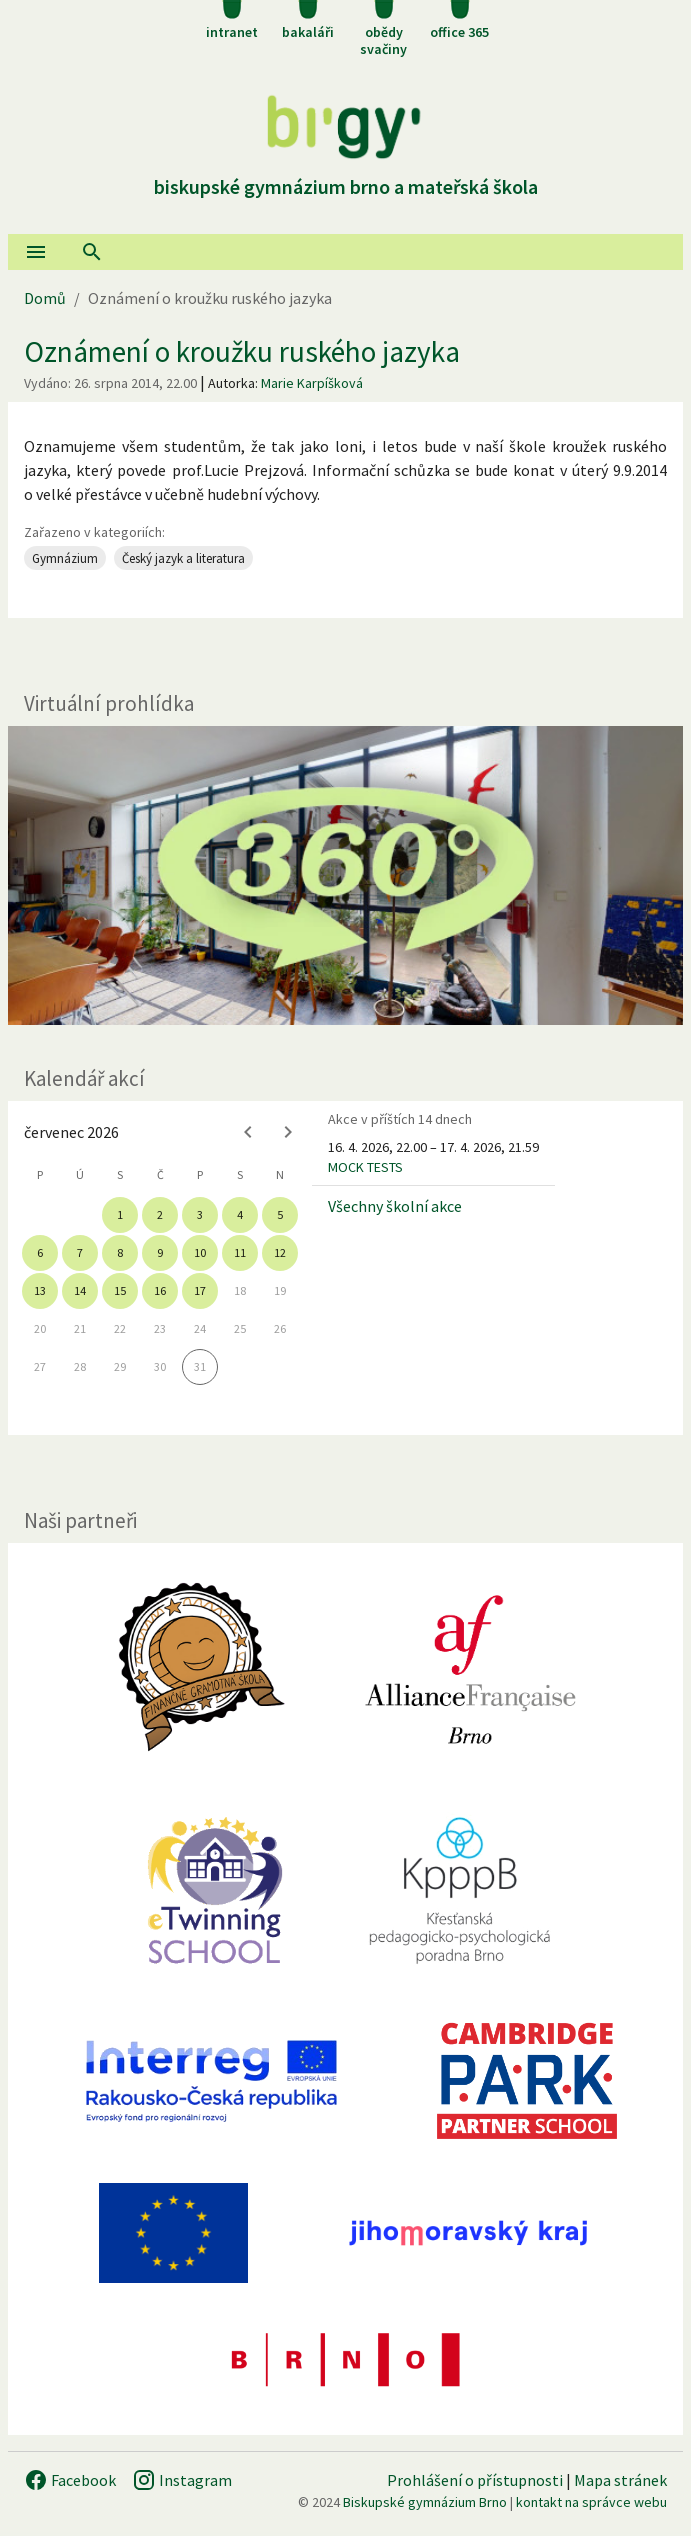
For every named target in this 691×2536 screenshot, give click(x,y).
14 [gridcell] (80, 1290)
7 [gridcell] (80, 1252)
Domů (45, 298)
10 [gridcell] (200, 1252)
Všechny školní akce (395, 1206)
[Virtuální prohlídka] (345, 875)
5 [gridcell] (280, 1214)
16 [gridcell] (160, 1290)
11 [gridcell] (240, 1252)
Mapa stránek (620, 2480)
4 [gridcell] (240, 1214)
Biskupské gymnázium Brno (425, 2502)
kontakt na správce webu (591, 2502)
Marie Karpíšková (312, 383)
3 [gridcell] (200, 1214)
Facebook (70, 2480)
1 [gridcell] (120, 1214)
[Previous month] (248, 1132)
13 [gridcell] (40, 1290)
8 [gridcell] (120, 1252)
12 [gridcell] (280, 1252)
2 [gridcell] (160, 1214)
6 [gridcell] (40, 1252)
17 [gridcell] (200, 1290)
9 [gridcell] (160, 1252)
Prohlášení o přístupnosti (475, 2480)
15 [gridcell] (120, 1290)
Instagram (182, 2480)
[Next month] (288, 1132)
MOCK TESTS (365, 1167)
